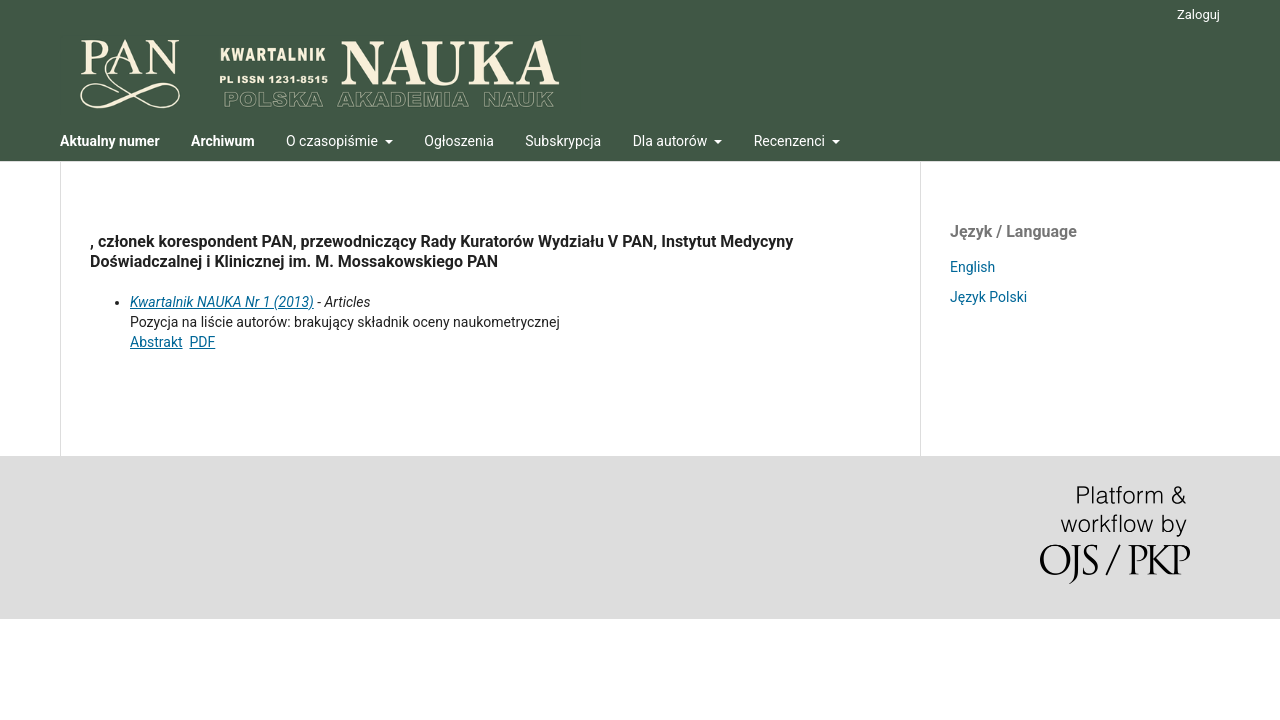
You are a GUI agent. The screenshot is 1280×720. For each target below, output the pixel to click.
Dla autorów (672, 141)
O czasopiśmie (333, 141)
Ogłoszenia (459, 141)
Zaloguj (1198, 14)
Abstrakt (156, 342)
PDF (203, 342)
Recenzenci (791, 141)
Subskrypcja (563, 141)
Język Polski (988, 297)
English (972, 267)
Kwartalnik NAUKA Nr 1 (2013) (222, 302)
